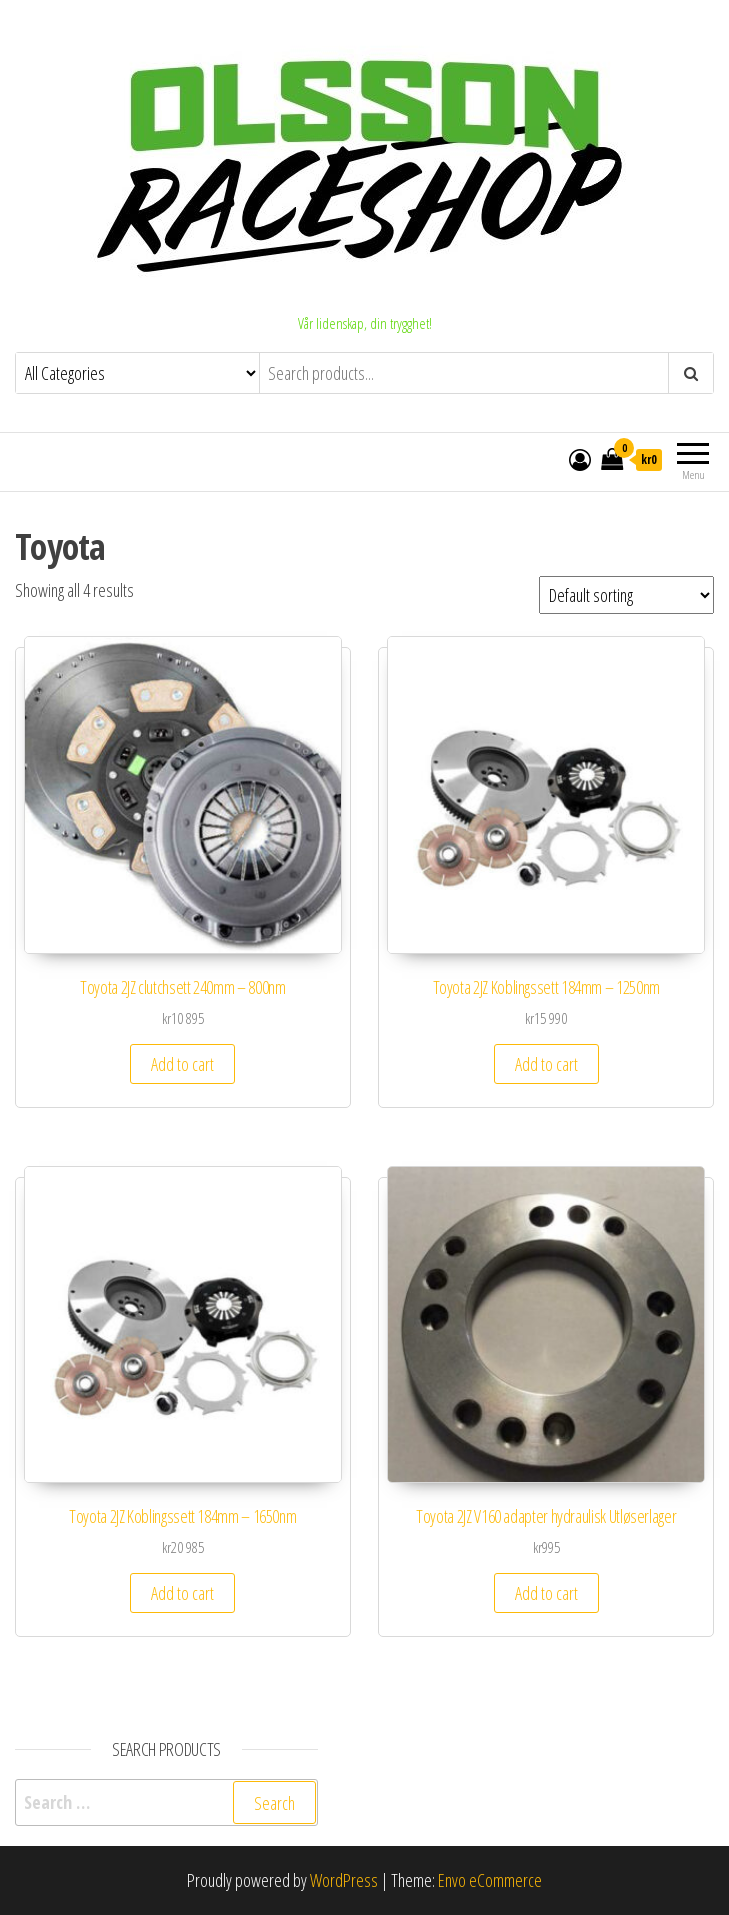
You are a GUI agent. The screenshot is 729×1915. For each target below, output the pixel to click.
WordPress (344, 1880)
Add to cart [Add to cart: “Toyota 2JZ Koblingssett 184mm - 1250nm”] (546, 1064)
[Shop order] (626, 595)
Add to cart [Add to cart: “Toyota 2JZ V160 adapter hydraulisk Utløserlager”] (546, 1593)
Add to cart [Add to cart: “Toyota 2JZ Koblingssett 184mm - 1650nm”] (182, 1593)
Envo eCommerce (490, 1880)
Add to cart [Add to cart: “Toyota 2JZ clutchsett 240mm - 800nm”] (182, 1064)
